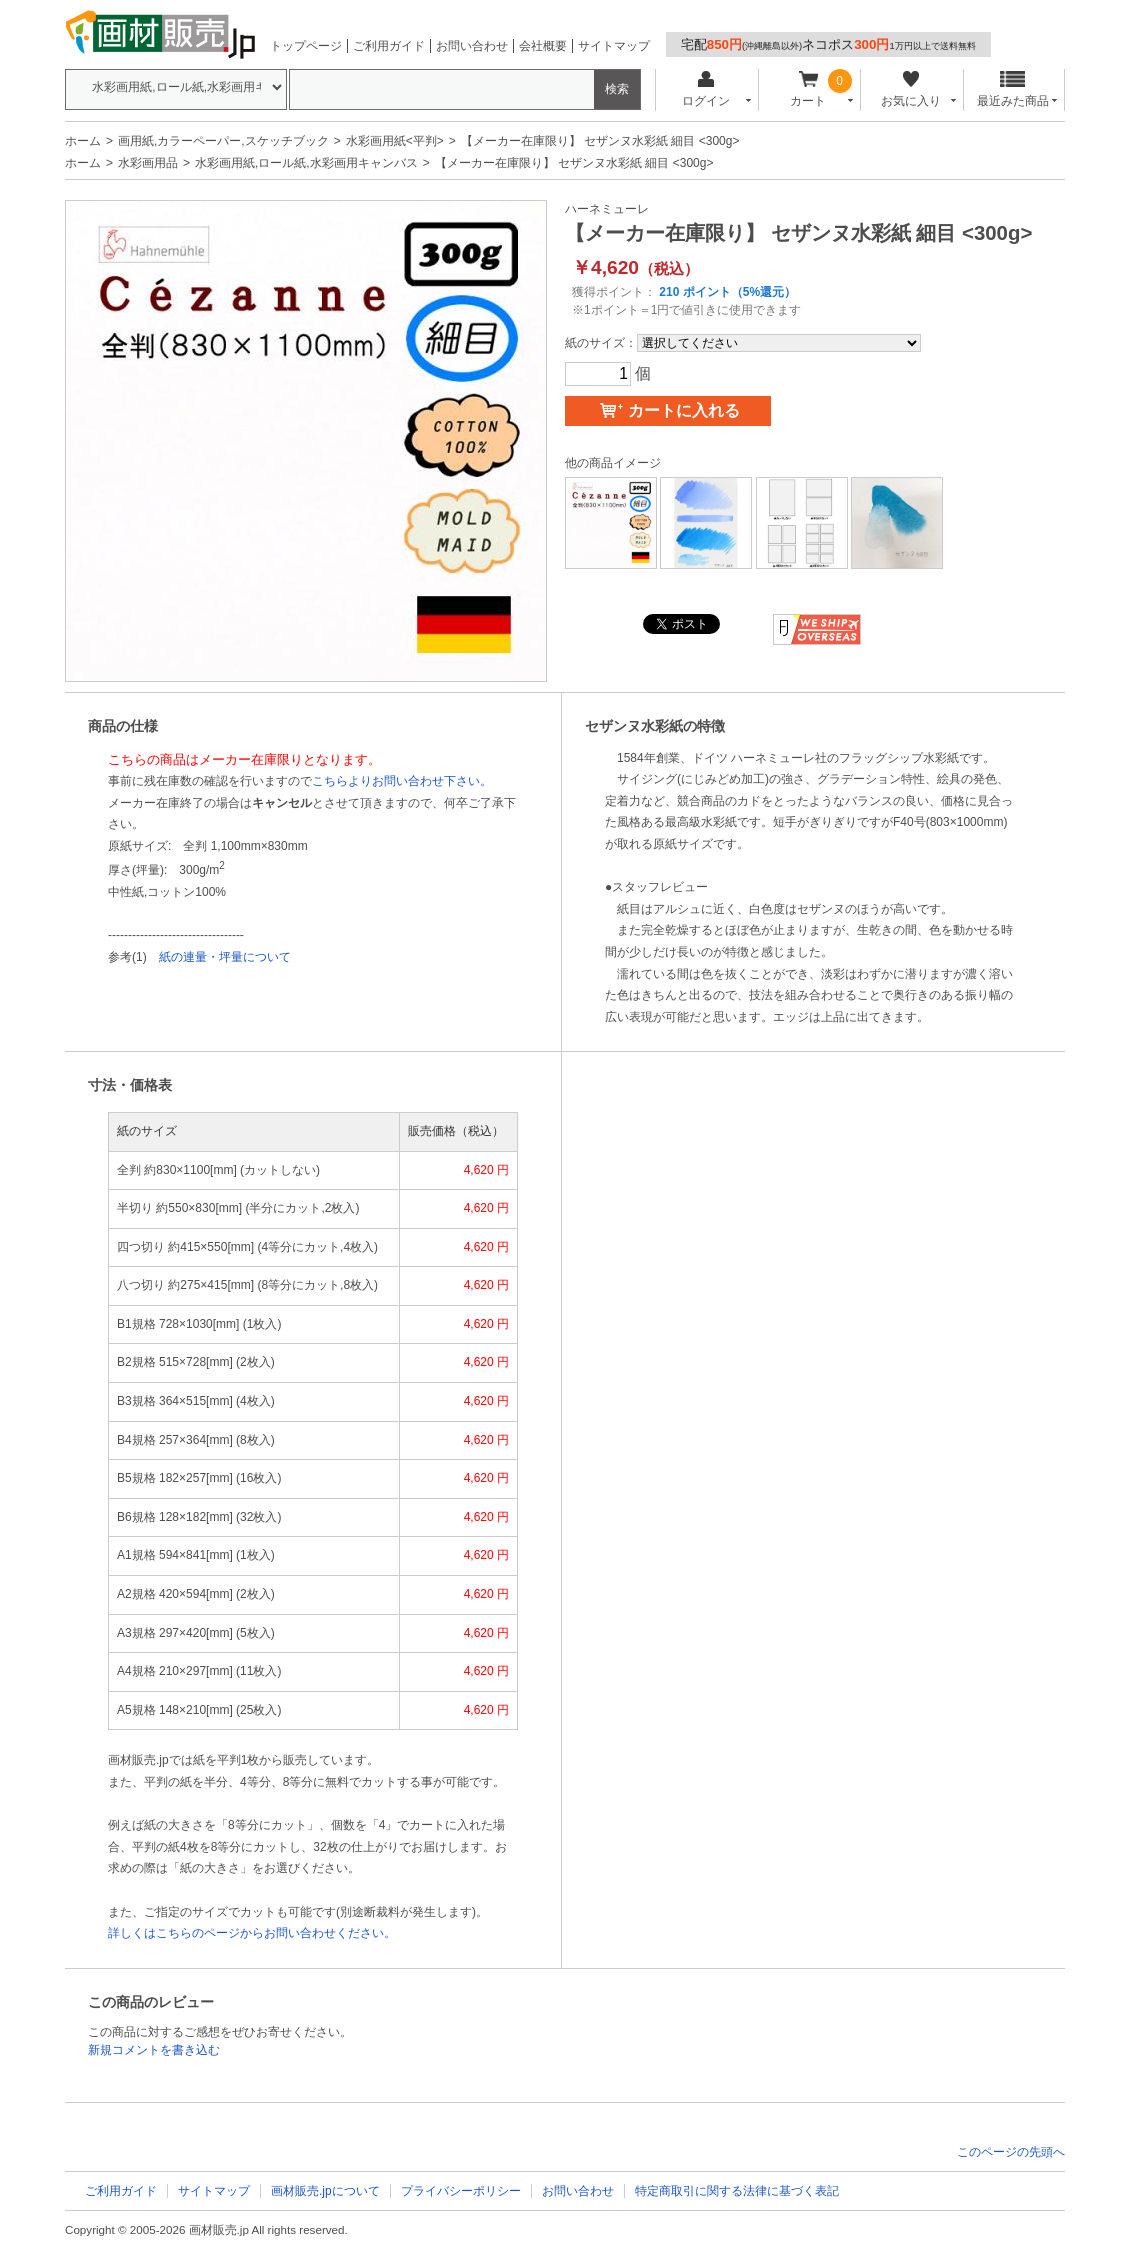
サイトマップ (614, 46)
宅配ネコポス (828, 44)
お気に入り (910, 89)
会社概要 (543, 46)
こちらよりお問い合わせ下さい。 (402, 781)
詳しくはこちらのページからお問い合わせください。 (252, 1933)
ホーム (83, 141)
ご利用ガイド (389, 46)
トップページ (306, 46)
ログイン (705, 89)
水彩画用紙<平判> (395, 141)
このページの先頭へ (1011, 2152)
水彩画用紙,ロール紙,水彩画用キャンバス (306, 163)
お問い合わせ (472, 46)
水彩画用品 (148, 163)
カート (808, 89)
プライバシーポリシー (461, 2191)
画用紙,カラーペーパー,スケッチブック (223, 141)
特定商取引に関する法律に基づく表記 (737, 2191)
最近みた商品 (1013, 89)
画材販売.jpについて (325, 2191)
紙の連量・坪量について (225, 957)
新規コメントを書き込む (154, 2050)
